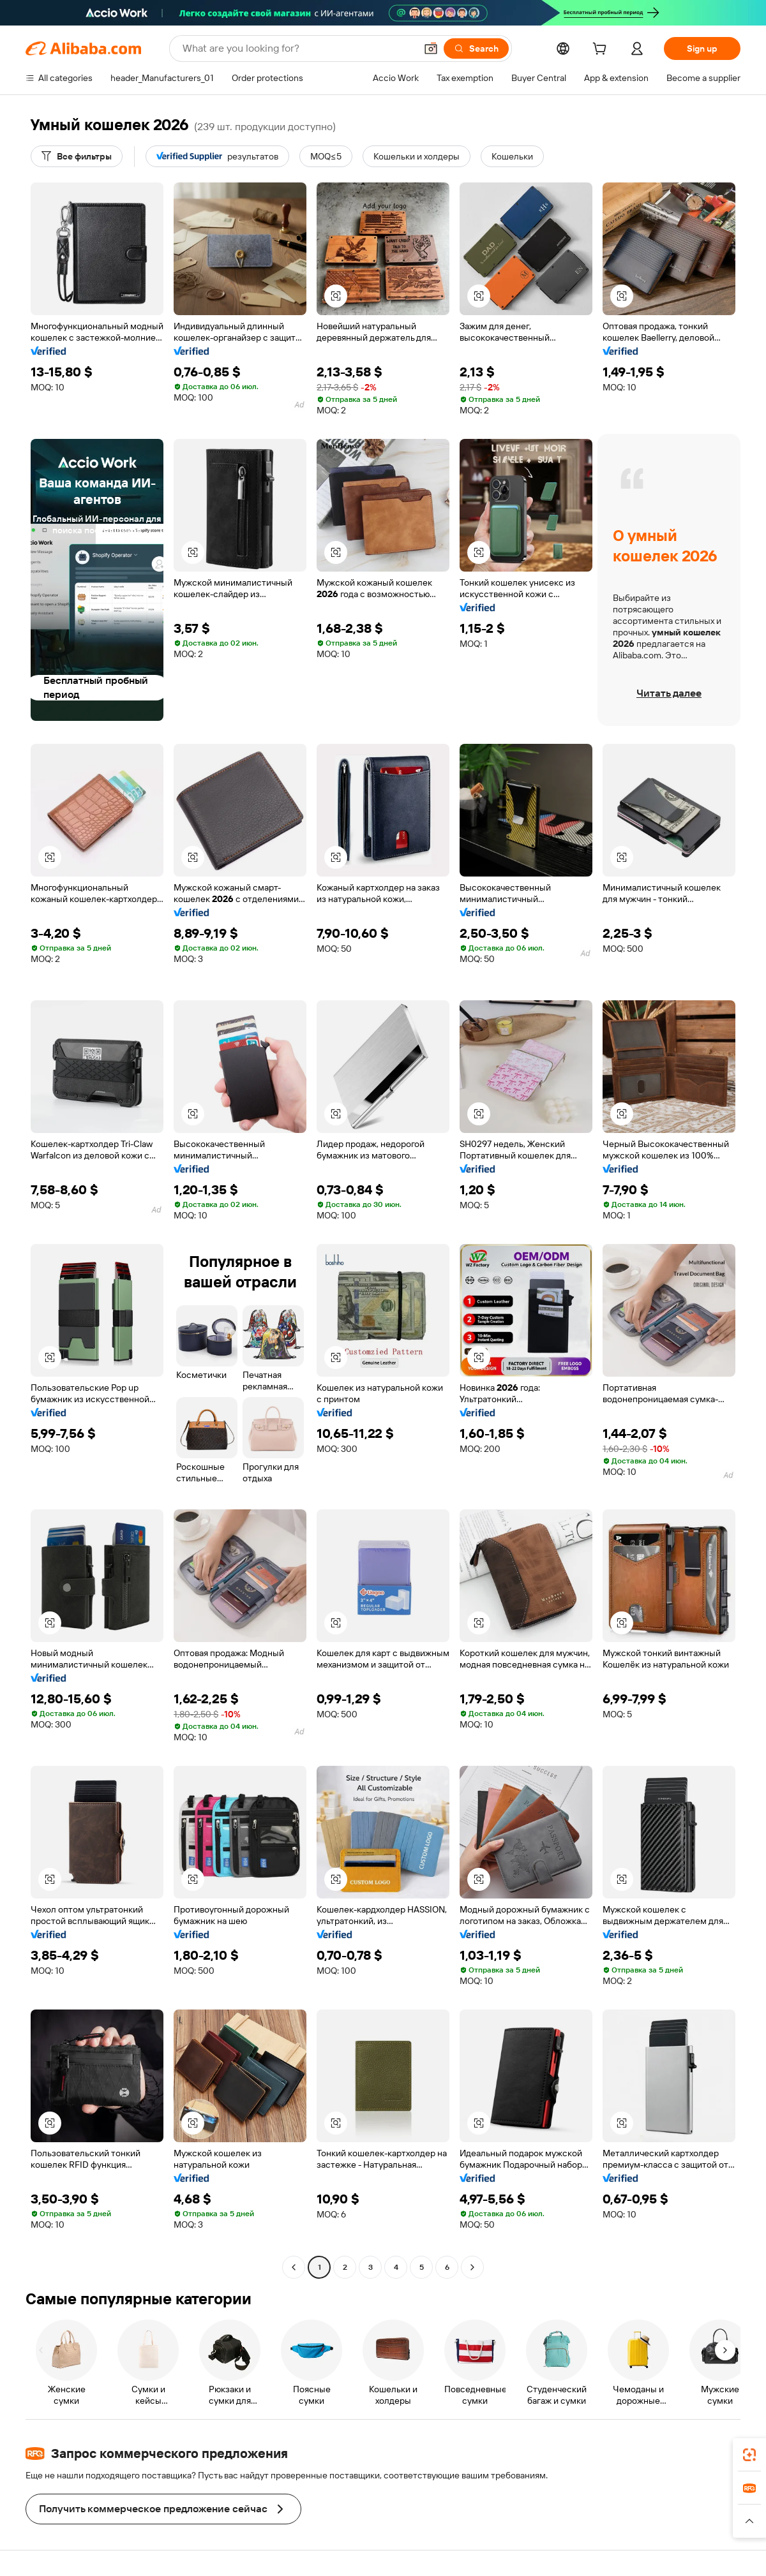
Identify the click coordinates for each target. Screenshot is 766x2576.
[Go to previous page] (293, 2267)
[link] (749, 2454)
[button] (431, 48)
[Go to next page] (472, 2267)
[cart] (602, 50)
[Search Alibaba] (298, 48)
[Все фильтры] (77, 156)
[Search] (476, 48)
